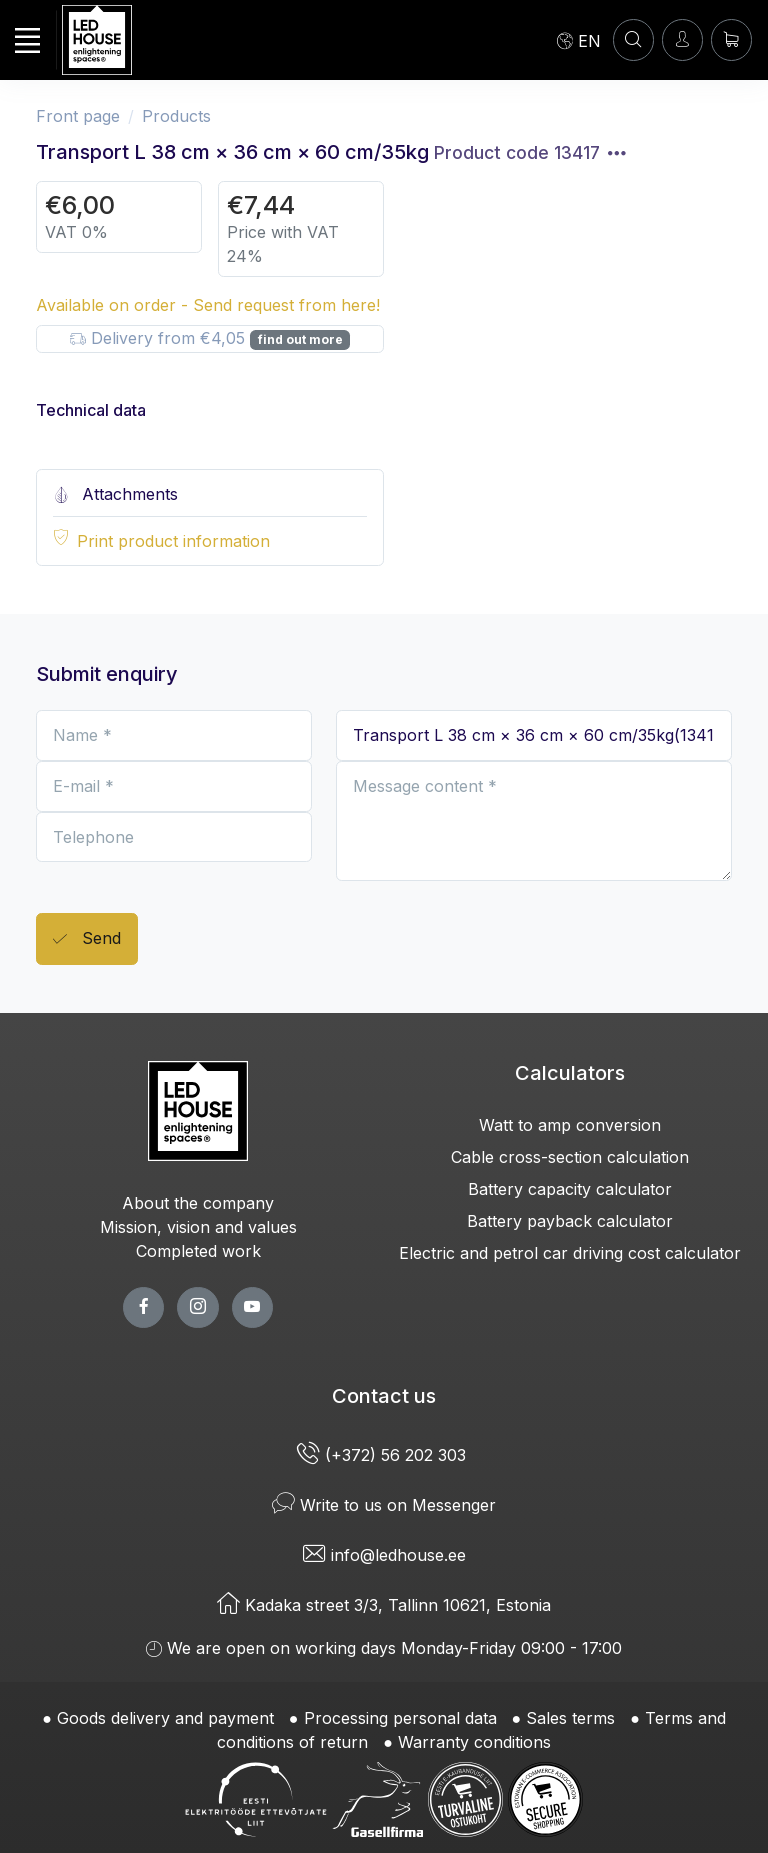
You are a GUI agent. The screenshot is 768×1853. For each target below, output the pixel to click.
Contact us (384, 1396)
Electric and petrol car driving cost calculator (570, 1253)
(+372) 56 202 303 (384, 1455)
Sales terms (570, 1718)
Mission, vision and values (198, 1227)
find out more (300, 339)
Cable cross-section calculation (570, 1157)
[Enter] (682, 39)
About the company (198, 1203)
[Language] (579, 40)
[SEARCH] (633, 39)
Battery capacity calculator (570, 1189)
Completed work (198, 1251)
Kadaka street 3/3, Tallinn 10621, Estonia (384, 1605)
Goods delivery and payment (165, 1718)
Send (87, 939)
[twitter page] (197, 1307)
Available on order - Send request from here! (208, 305)
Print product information (173, 541)
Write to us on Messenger (384, 1505)
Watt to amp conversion (570, 1125)
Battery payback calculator (570, 1221)
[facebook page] (143, 1307)
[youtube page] (252, 1307)
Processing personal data (400, 1718)
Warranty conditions (474, 1742)
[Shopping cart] (731, 39)
